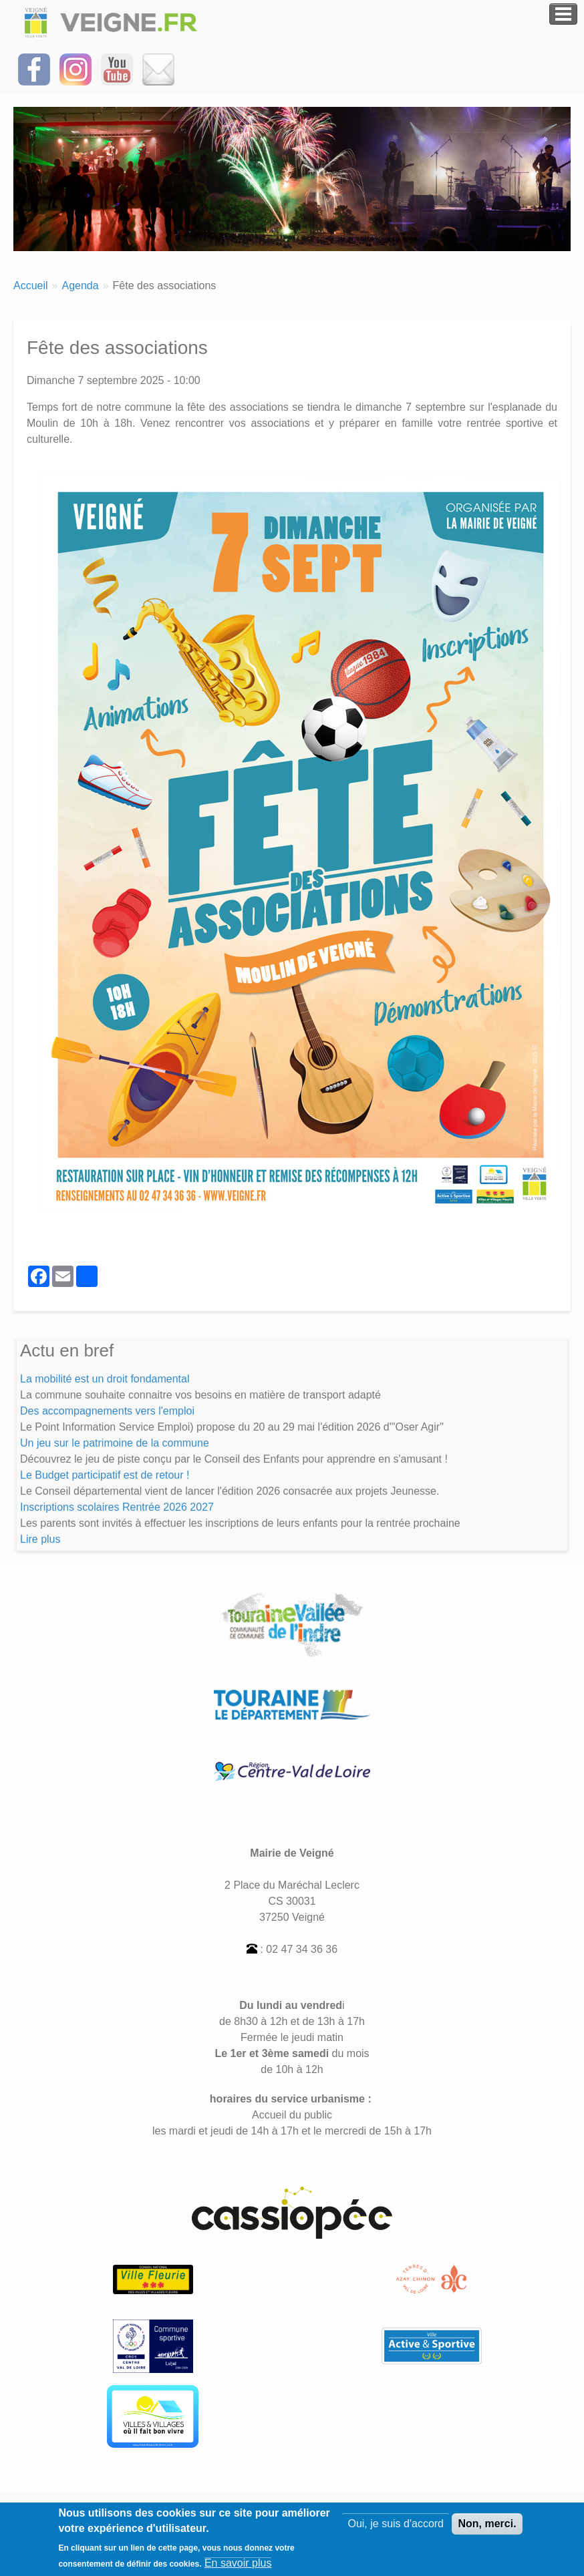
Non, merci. (487, 2528)
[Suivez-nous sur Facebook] (34, 68)
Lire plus (40, 1539)
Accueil (30, 285)
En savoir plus (238, 2567)
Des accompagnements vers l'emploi (107, 1411)
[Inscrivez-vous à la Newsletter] (158, 68)
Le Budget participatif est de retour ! (104, 1475)
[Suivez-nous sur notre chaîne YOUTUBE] (117, 68)
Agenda (79, 285)
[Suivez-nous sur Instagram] (75, 68)
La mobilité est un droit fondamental (104, 1379)
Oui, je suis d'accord (395, 2528)
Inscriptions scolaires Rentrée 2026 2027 (117, 1507)
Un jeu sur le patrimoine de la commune (114, 1443)
